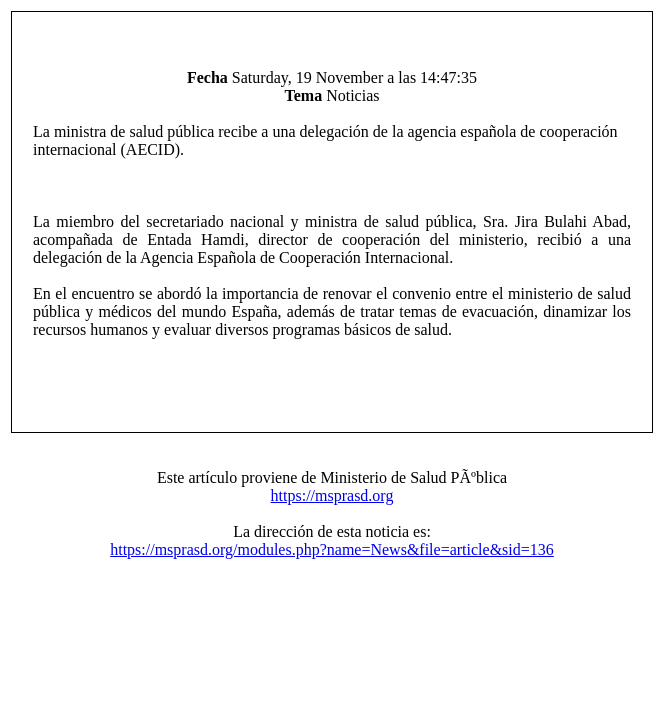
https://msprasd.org (332, 495)
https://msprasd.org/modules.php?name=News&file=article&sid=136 (332, 549)
